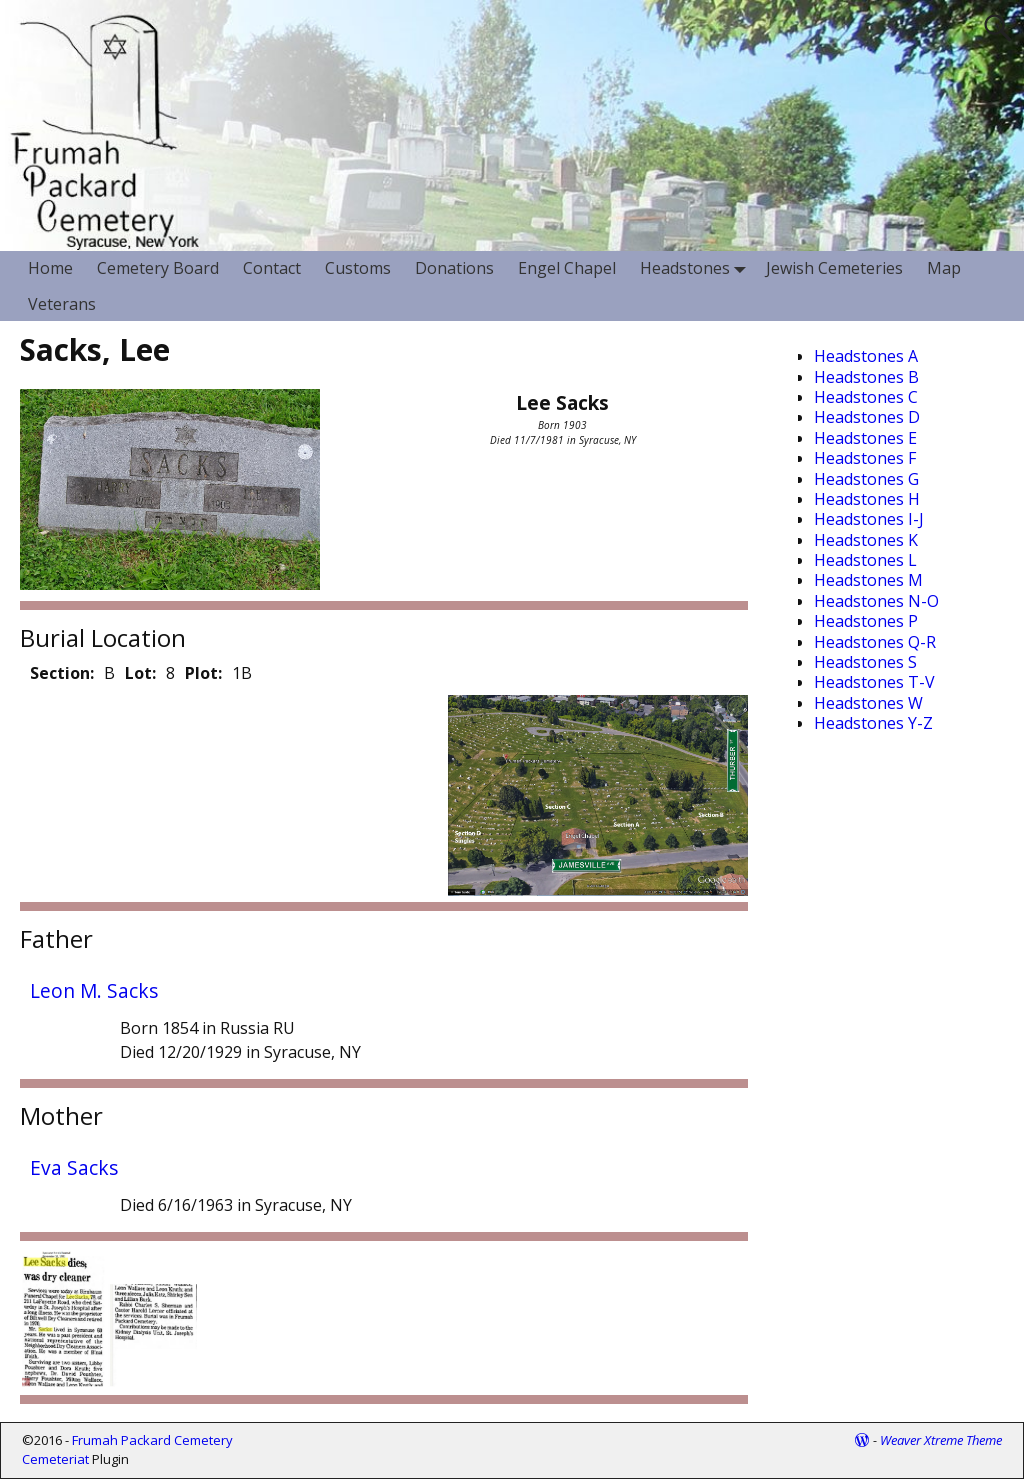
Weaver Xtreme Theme (941, 1440)
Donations (454, 268)
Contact (272, 268)
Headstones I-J (869, 519)
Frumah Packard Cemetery (152, 1440)
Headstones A (866, 356)
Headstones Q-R (875, 642)
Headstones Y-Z (873, 723)
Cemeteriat (55, 1459)
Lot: (140, 673)
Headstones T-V (874, 682)
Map (944, 268)
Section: (62, 673)
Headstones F (865, 458)
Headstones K (866, 540)
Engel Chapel (567, 268)
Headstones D (867, 417)
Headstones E (865, 438)
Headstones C (866, 397)
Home (50, 268)
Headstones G (866, 479)
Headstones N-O (876, 601)
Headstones (697, 268)
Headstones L (865, 560)
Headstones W (868, 703)
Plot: (203, 673)
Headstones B (866, 377)
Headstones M (868, 580)
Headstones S (865, 662)
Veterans (62, 304)
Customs (358, 268)
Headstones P (866, 621)
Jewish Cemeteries (834, 268)
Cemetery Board (158, 268)
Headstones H (867, 499)
